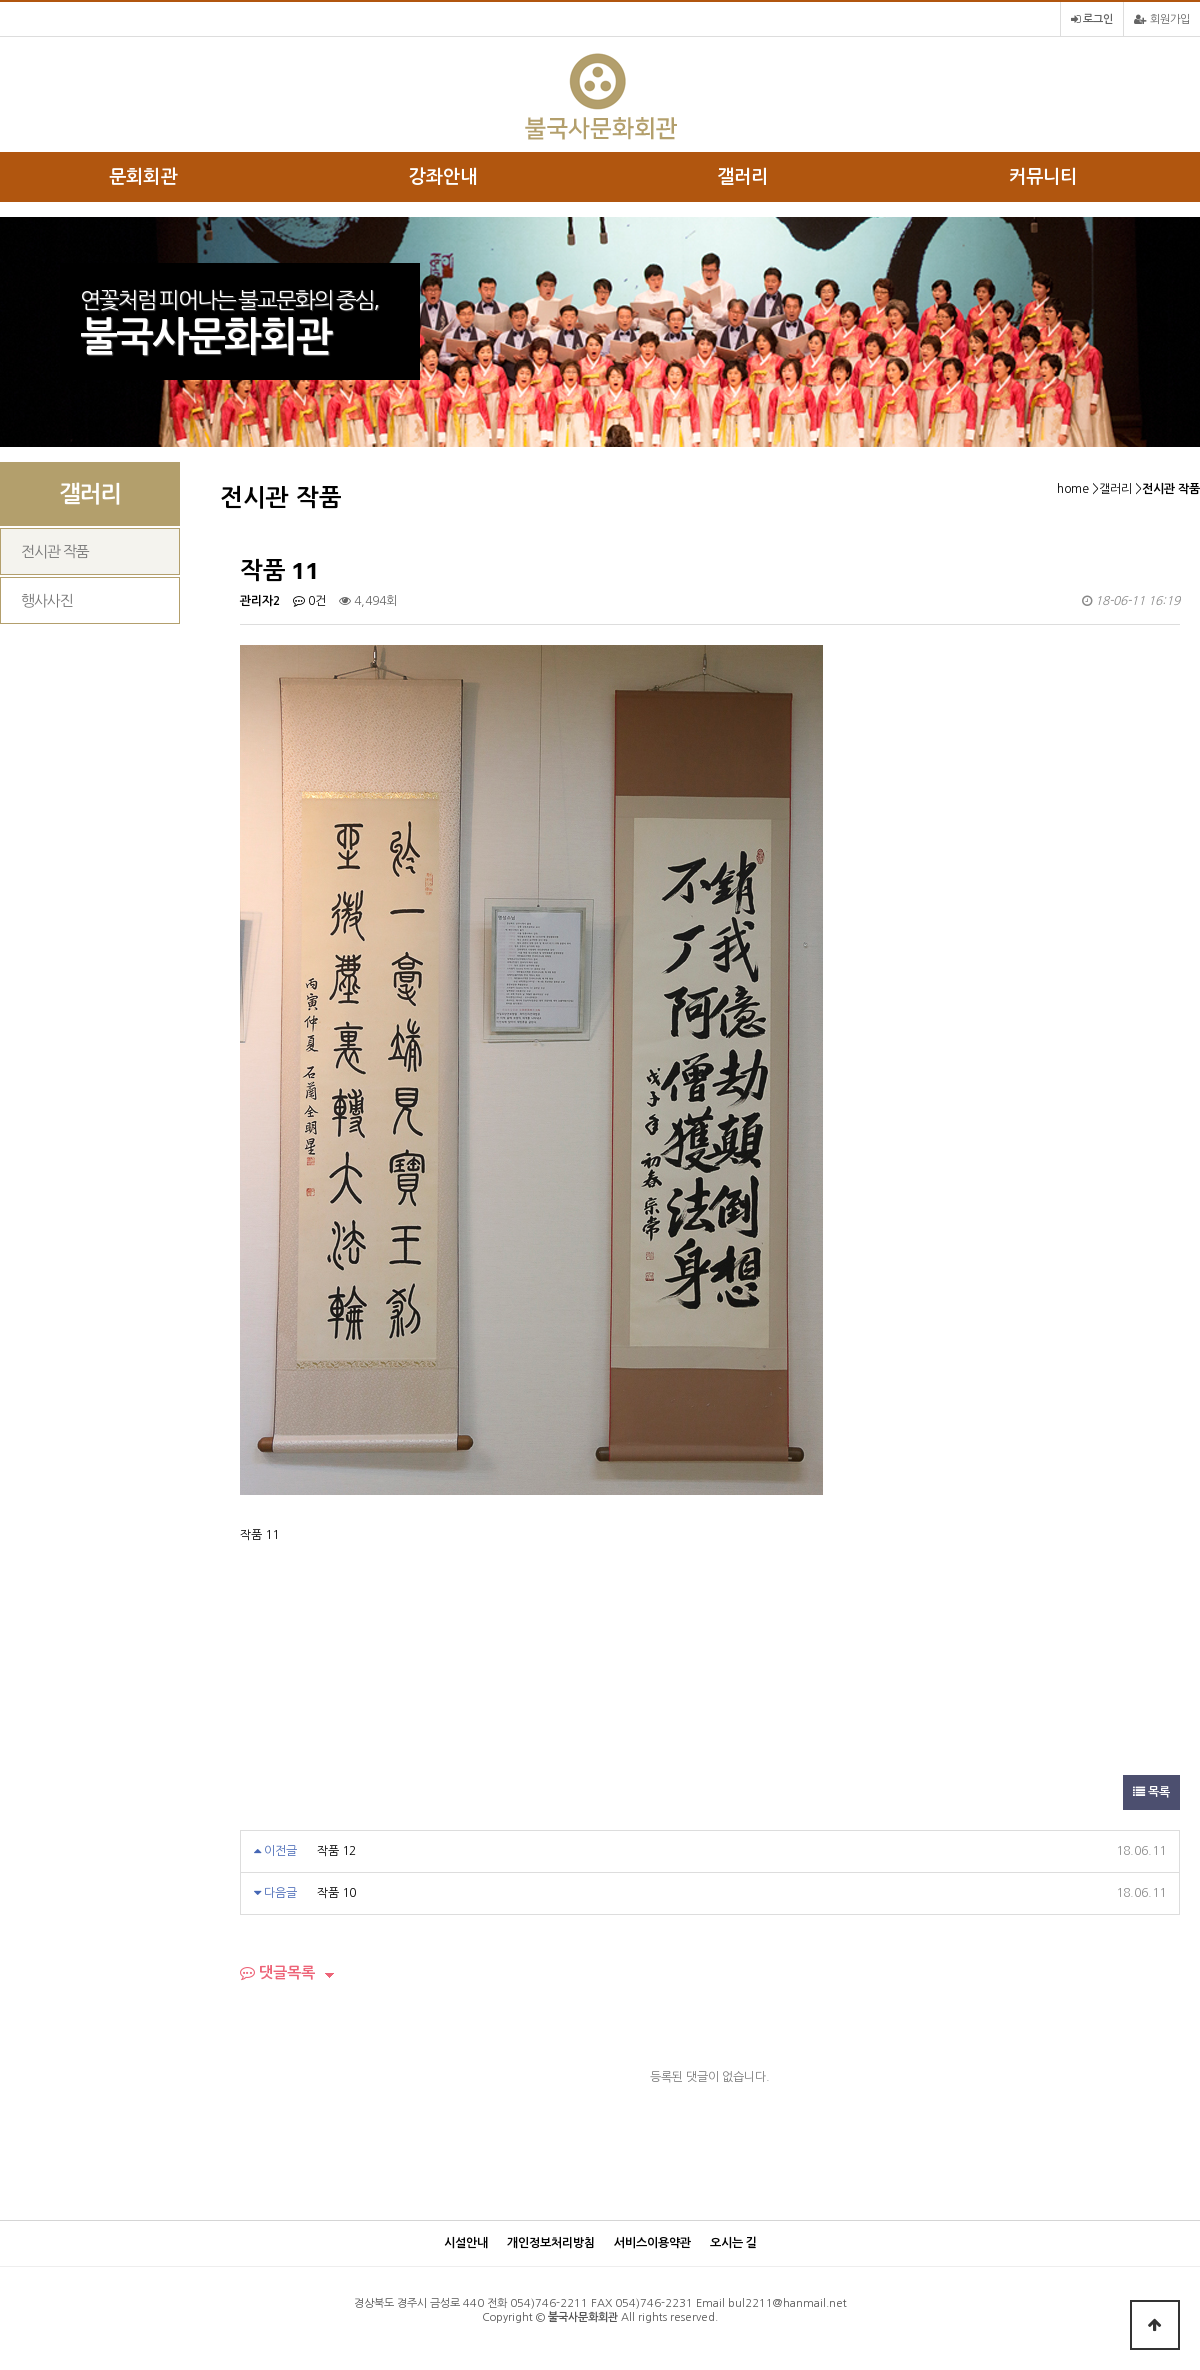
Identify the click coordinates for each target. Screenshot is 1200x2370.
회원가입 (1162, 19)
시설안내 (466, 2243)
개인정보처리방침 (551, 2243)
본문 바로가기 (0, 0)
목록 (1151, 1792)
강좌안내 (443, 177)
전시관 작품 (55, 551)
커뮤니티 (1043, 177)
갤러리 (742, 177)
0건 (309, 601)
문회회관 (143, 177)
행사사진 (47, 600)
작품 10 (336, 1893)
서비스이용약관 (652, 2243)
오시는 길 (733, 2243)
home (1073, 489)
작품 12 (336, 1851)
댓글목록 (277, 1972)
